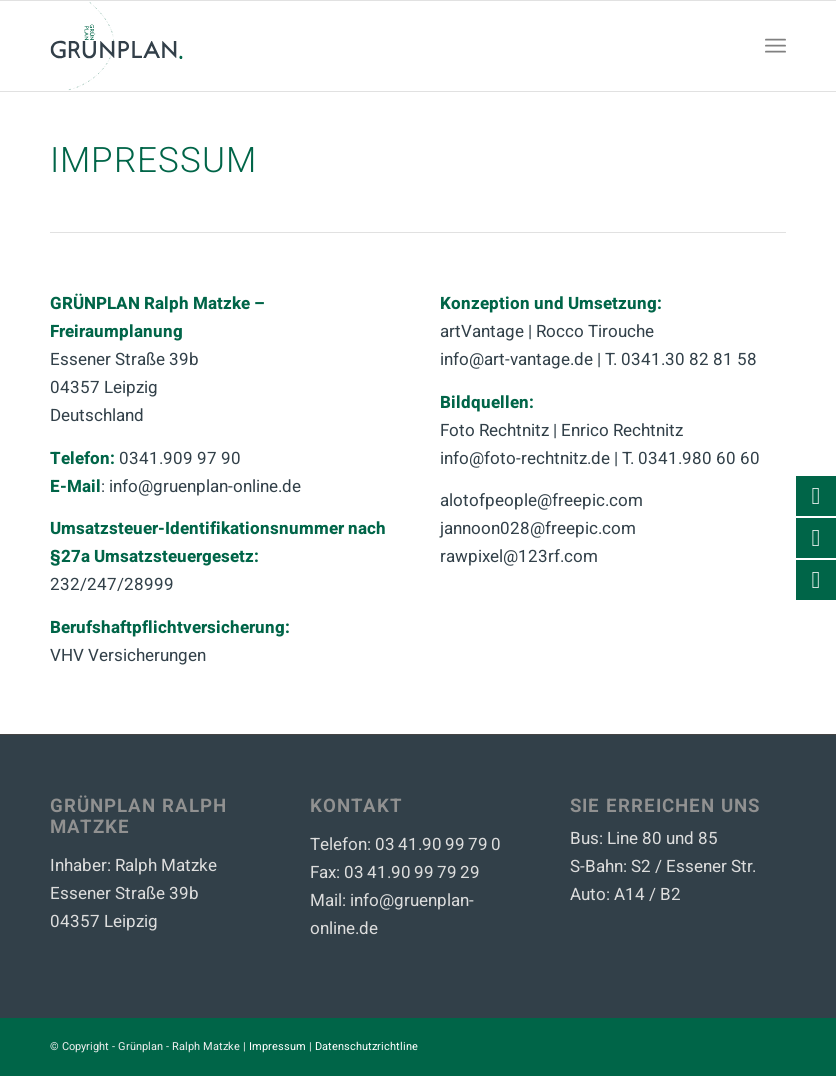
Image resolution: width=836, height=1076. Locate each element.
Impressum (277, 1046)
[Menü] (775, 46)
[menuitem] (775, 46)
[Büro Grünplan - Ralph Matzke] (116, 46)
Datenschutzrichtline (366, 1046)
